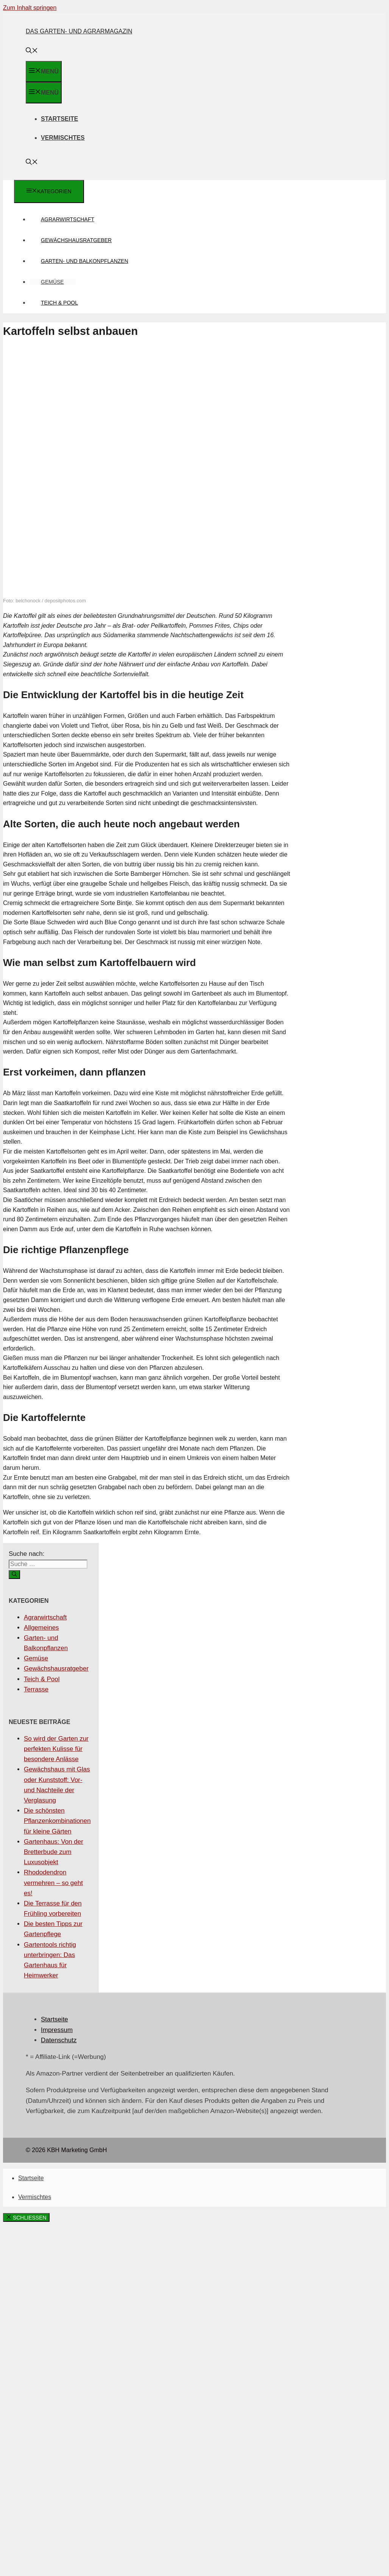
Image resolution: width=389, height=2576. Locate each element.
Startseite (59, 119)
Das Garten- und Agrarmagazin (79, 31)
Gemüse (52, 282)
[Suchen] (14, 1574)
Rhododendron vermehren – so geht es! (53, 1882)
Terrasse (36, 1689)
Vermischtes (63, 137)
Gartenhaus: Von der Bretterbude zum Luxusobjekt (53, 1852)
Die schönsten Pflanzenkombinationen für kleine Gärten (57, 1821)
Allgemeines (41, 1627)
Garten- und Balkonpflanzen (84, 261)
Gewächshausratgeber (76, 240)
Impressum (57, 2030)
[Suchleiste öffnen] (32, 51)
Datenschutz (59, 2040)
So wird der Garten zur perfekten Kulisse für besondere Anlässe (56, 1749)
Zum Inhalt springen (29, 8)
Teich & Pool (59, 303)
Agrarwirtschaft (67, 219)
